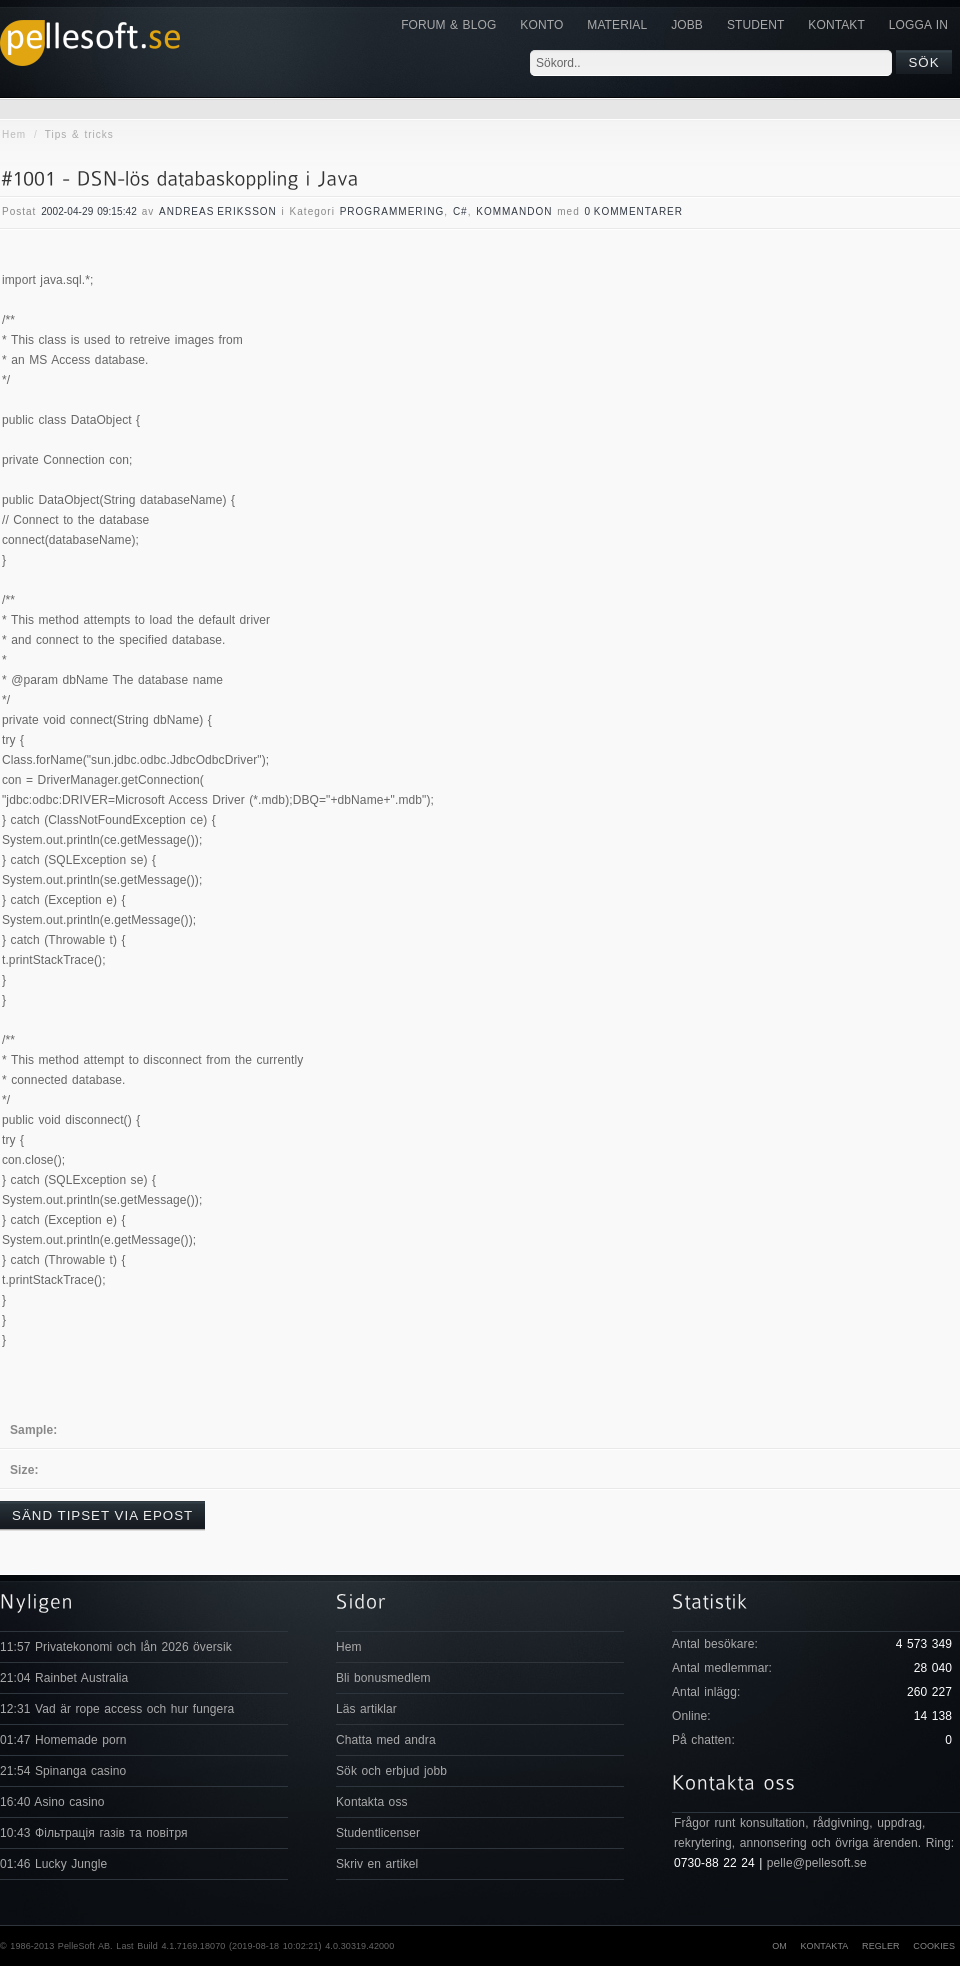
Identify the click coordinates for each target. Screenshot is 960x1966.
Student (755, 25)
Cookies (934, 1946)
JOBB (687, 25)
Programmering (392, 211)
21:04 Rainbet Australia (64, 1678)
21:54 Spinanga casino (63, 1771)
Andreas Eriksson (218, 211)
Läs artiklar (366, 1709)
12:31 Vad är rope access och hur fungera (117, 1709)
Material (617, 25)
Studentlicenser (378, 1833)
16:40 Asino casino (52, 1802)
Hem (14, 134)
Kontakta (824, 1946)
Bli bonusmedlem (383, 1678)
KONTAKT (836, 25)
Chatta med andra (386, 1740)
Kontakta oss (372, 1802)
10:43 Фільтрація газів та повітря (94, 1833)
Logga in (918, 25)
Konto (541, 25)
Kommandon (514, 211)
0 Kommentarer (634, 211)
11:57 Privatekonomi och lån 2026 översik (116, 1647)
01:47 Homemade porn (63, 1740)
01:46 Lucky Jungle (53, 1864)
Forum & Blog (448, 25)
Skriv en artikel (377, 1864)
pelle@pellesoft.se (817, 1863)
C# (460, 211)
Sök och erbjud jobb (391, 1771)
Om (779, 1946)
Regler (881, 1946)
